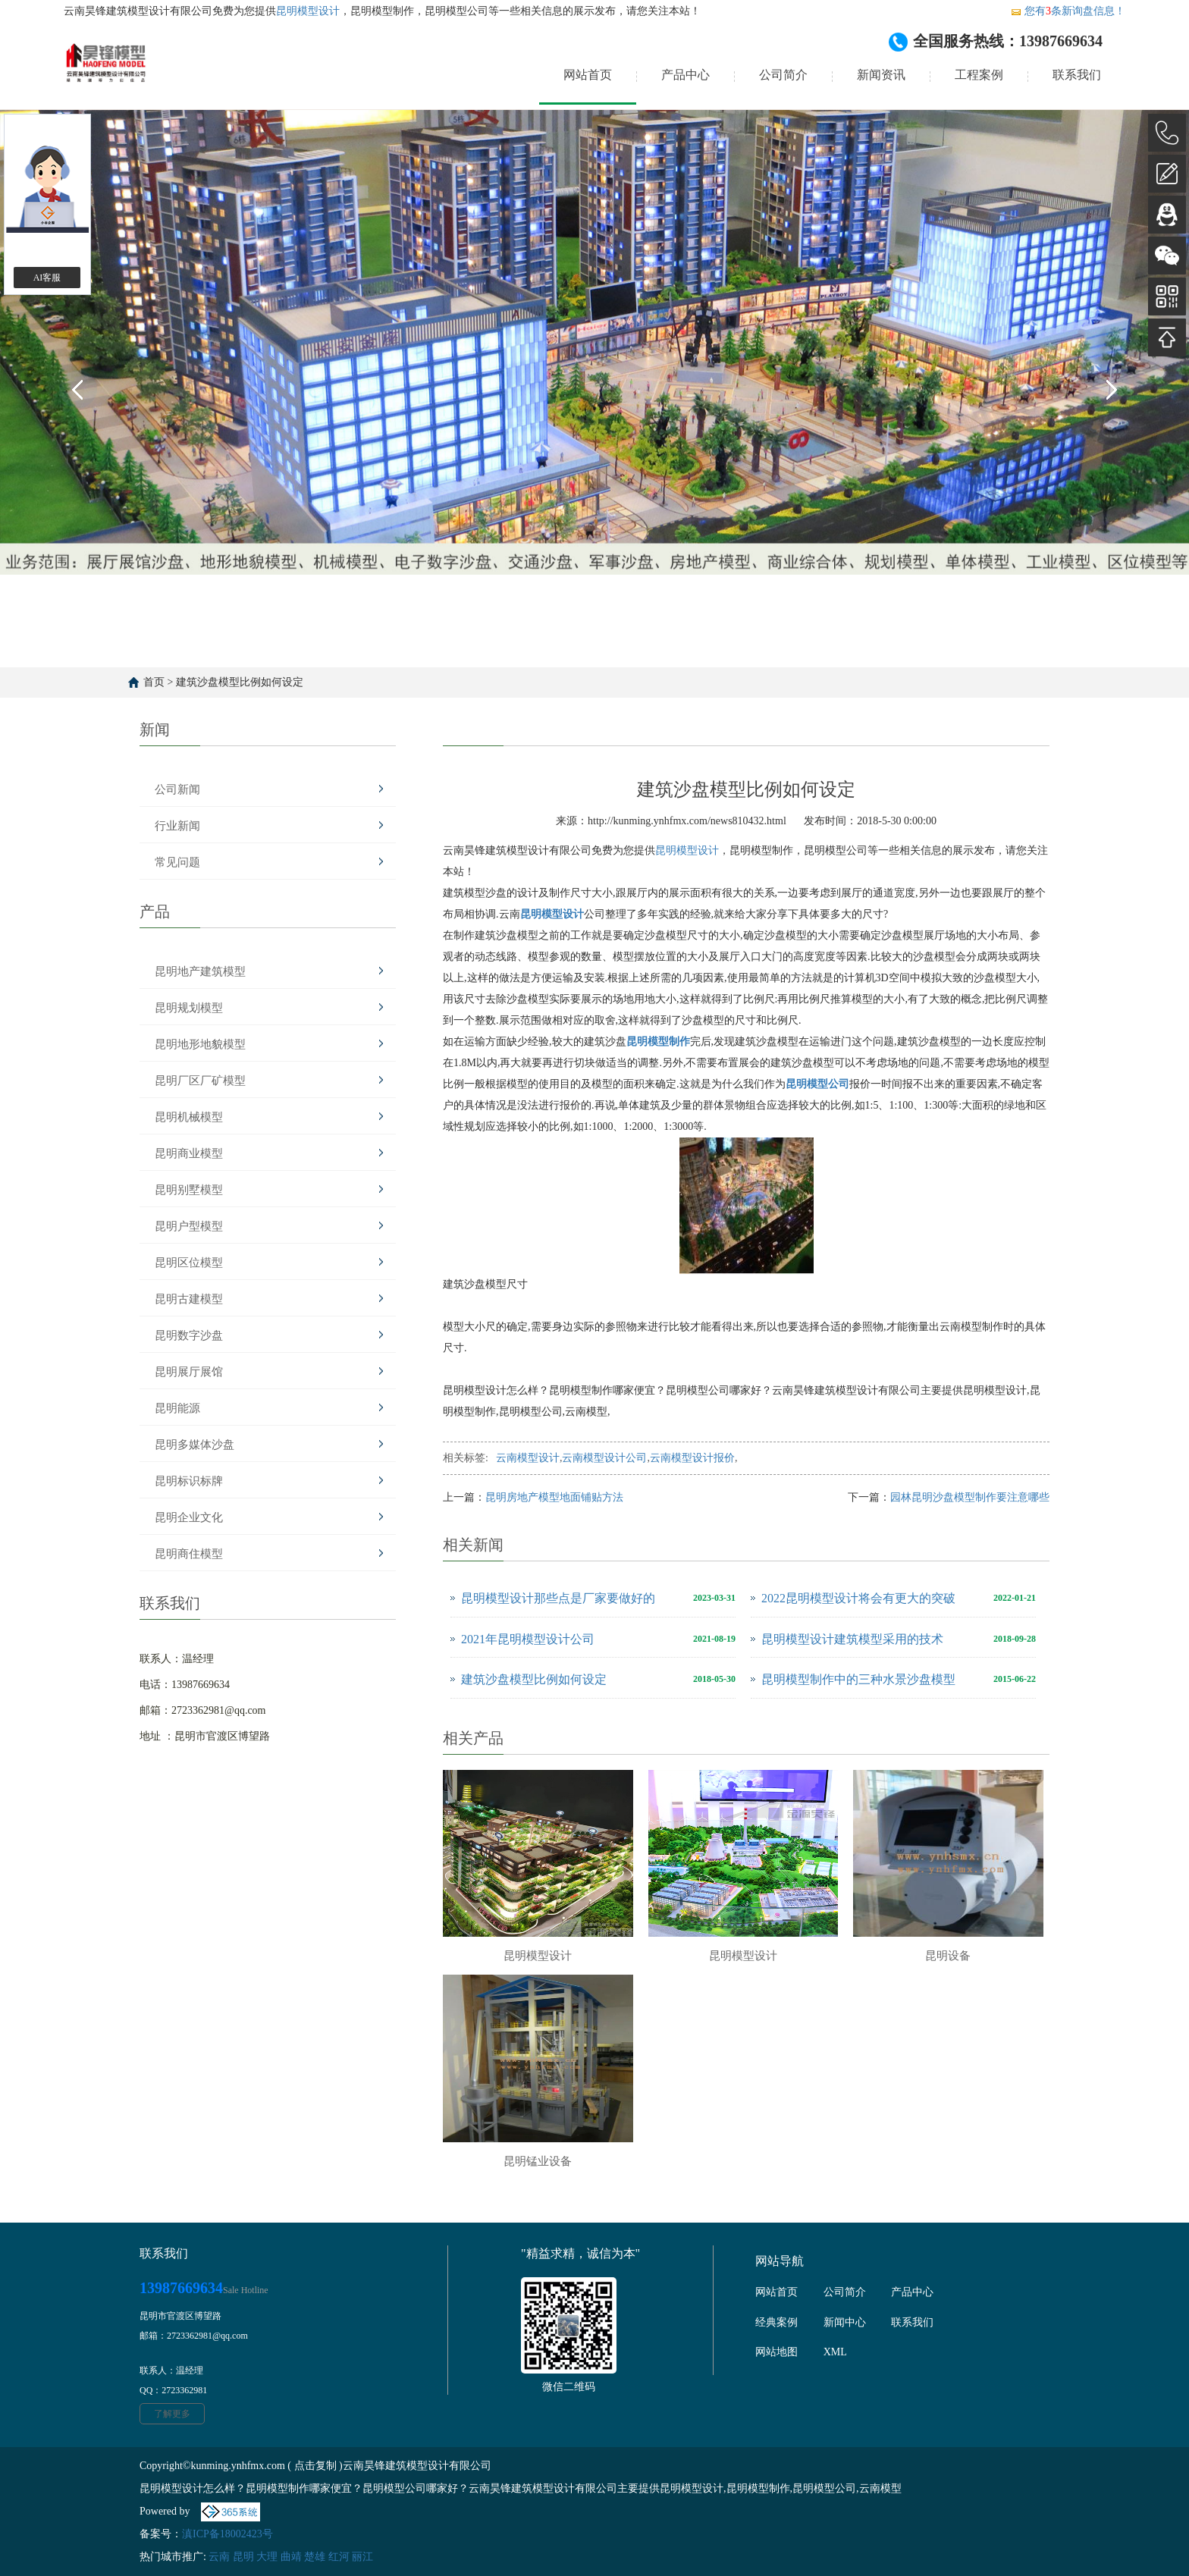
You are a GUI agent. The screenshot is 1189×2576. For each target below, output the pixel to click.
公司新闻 (177, 789)
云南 (219, 2556)
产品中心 (685, 74)
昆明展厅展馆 (189, 1372)
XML (835, 2352)
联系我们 (1077, 74)
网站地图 (776, 2352)
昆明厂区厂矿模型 (200, 1081)
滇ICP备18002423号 (227, 2534)
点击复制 (315, 2465)
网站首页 (587, 74)
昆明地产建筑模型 (200, 971)
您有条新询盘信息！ (1067, 11)
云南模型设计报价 (692, 1458)
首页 (154, 682)
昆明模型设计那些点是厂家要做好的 (558, 1598)
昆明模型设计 (308, 11)
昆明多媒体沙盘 (194, 1445)
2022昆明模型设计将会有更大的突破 (858, 1598)
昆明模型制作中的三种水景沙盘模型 (858, 1679)
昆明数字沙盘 (189, 1335)
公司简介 (783, 74)
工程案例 (979, 74)
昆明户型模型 (189, 1226)
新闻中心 (845, 2322)
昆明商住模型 (189, 1554)
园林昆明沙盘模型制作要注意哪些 (969, 1497)
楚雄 (314, 2556)
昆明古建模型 (189, 1299)
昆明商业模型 (189, 1153)
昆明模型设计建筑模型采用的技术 (852, 1639)
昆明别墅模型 (189, 1190)
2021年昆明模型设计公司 (527, 1639)
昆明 (243, 2556)
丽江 (362, 2556)
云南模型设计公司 (604, 1458)
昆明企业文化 (189, 1517)
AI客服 (47, 277)
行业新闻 (177, 826)
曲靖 (291, 2556)
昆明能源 (177, 1408)
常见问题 (177, 862)
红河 (339, 2556)
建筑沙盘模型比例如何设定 (239, 682)
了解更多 (172, 2413)
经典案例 (776, 2322)
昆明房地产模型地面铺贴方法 (554, 1497)
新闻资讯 (881, 74)
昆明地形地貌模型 (200, 1044)
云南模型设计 (528, 1458)
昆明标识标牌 (189, 1481)
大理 (267, 2556)
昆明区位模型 (189, 1263)
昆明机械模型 (189, 1117)
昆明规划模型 (189, 1008)
